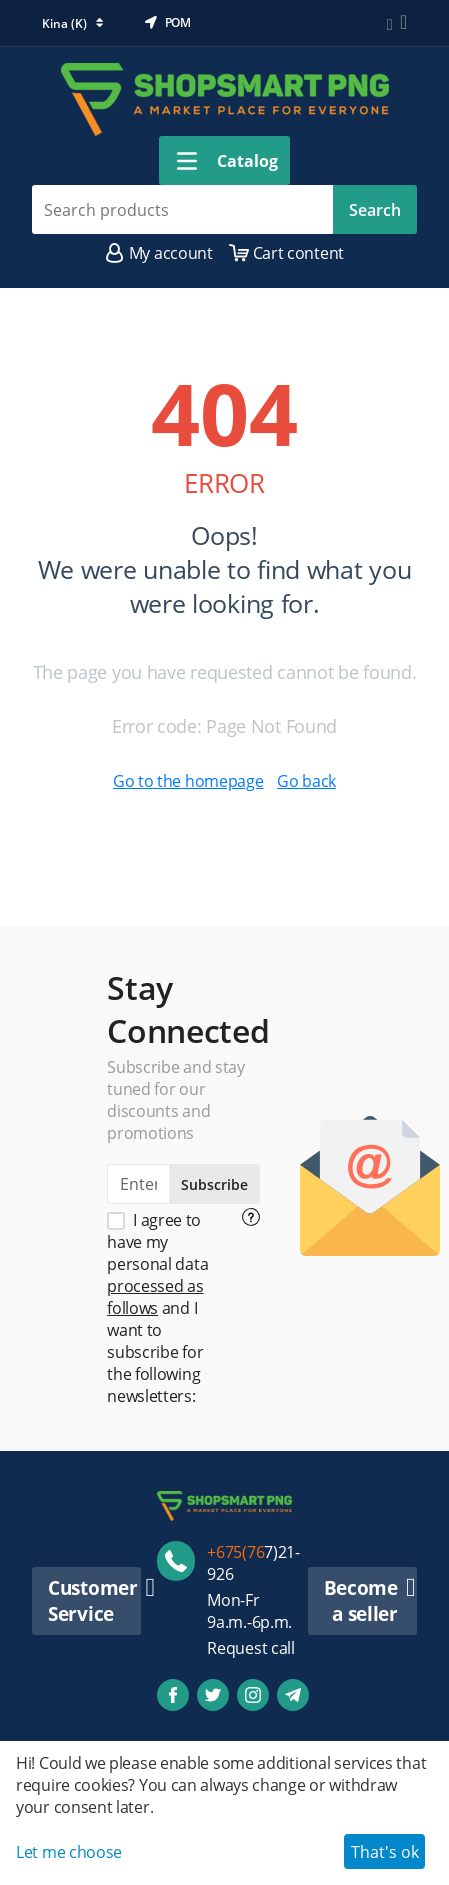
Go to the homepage (188, 781)
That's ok (385, 1852)
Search (375, 210)
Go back (306, 781)
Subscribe (214, 1184)
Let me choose (69, 1852)
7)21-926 (253, 1563)
